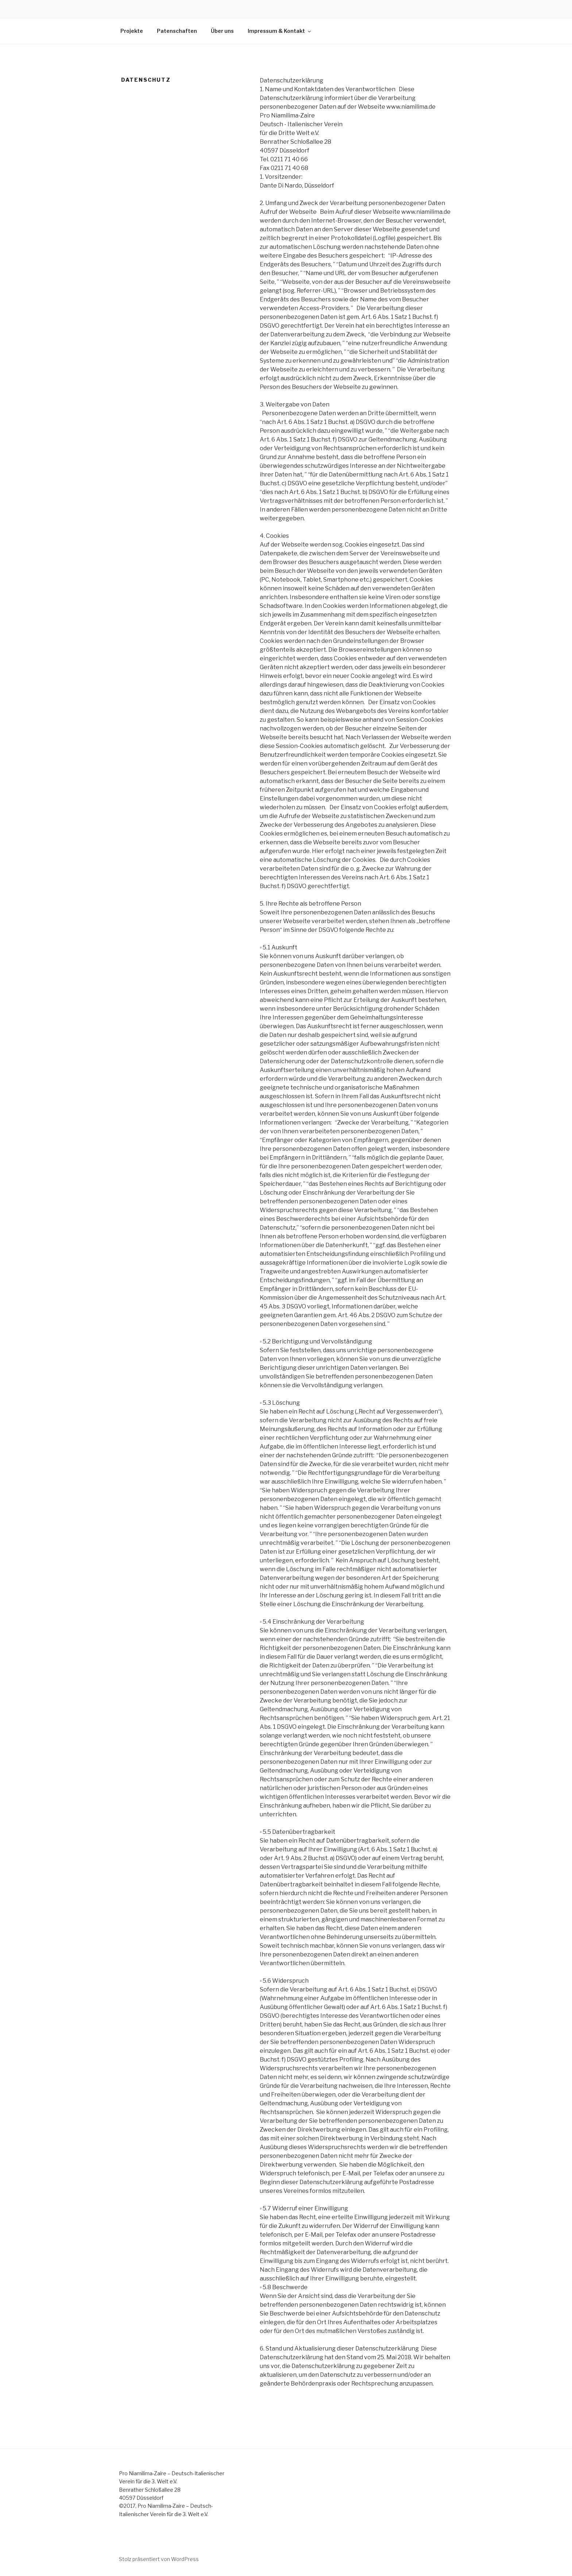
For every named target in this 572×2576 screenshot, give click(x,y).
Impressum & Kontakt (280, 31)
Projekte (131, 31)
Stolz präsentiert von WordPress (159, 2559)
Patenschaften (177, 31)
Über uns (222, 31)
